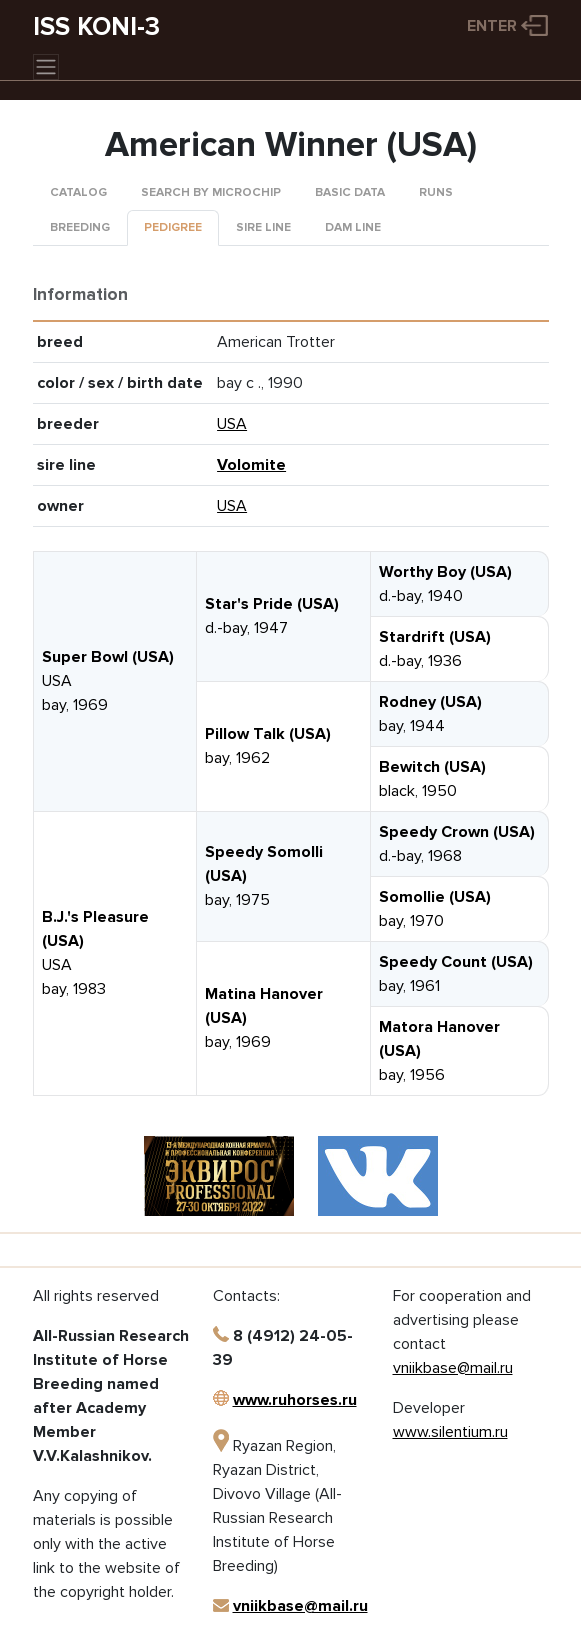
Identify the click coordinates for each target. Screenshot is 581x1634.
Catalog (78, 192)
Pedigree (173, 227)
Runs (436, 192)
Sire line (263, 227)
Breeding (80, 227)
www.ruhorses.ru (295, 1400)
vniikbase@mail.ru (300, 1606)
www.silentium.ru (450, 1432)
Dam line (353, 227)
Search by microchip (211, 192)
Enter (492, 26)
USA (232, 424)
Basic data (350, 192)
